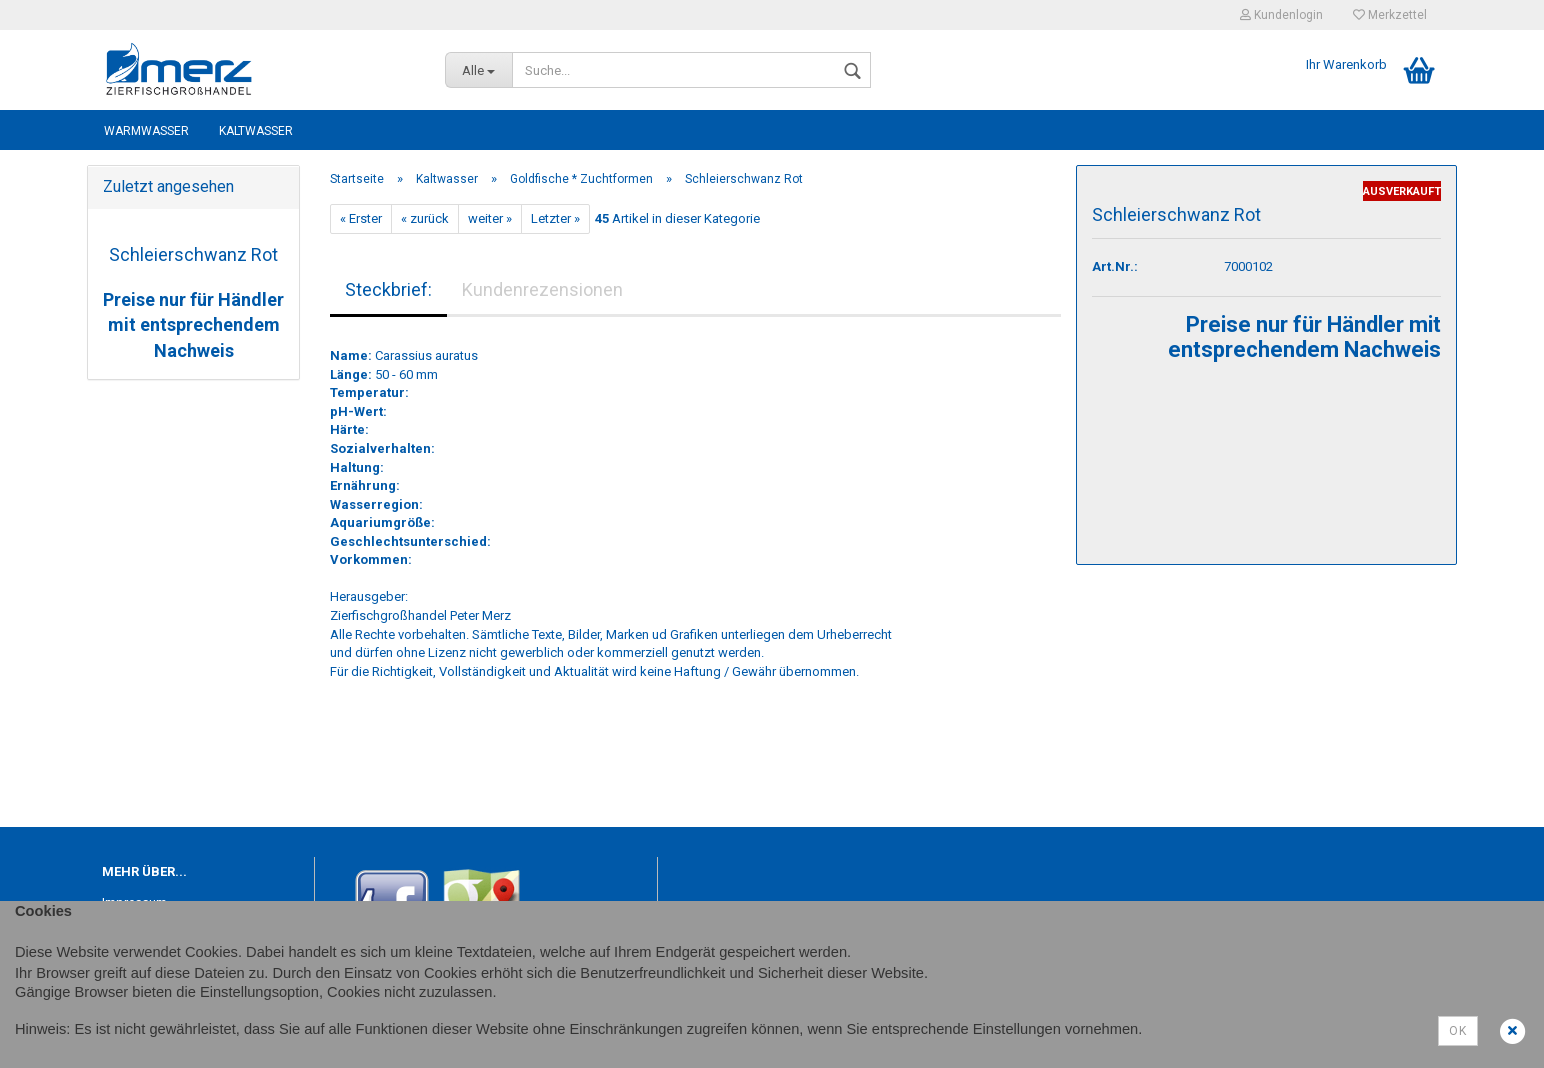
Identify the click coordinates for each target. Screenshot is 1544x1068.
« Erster (361, 218)
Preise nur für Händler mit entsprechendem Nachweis (193, 325)
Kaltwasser (256, 131)
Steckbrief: (388, 289)
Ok (1458, 1031)
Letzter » (555, 218)
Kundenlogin (1281, 15)
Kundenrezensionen (542, 289)
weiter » (490, 218)
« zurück (425, 218)
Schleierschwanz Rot (193, 254)
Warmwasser (146, 131)
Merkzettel (1390, 15)
